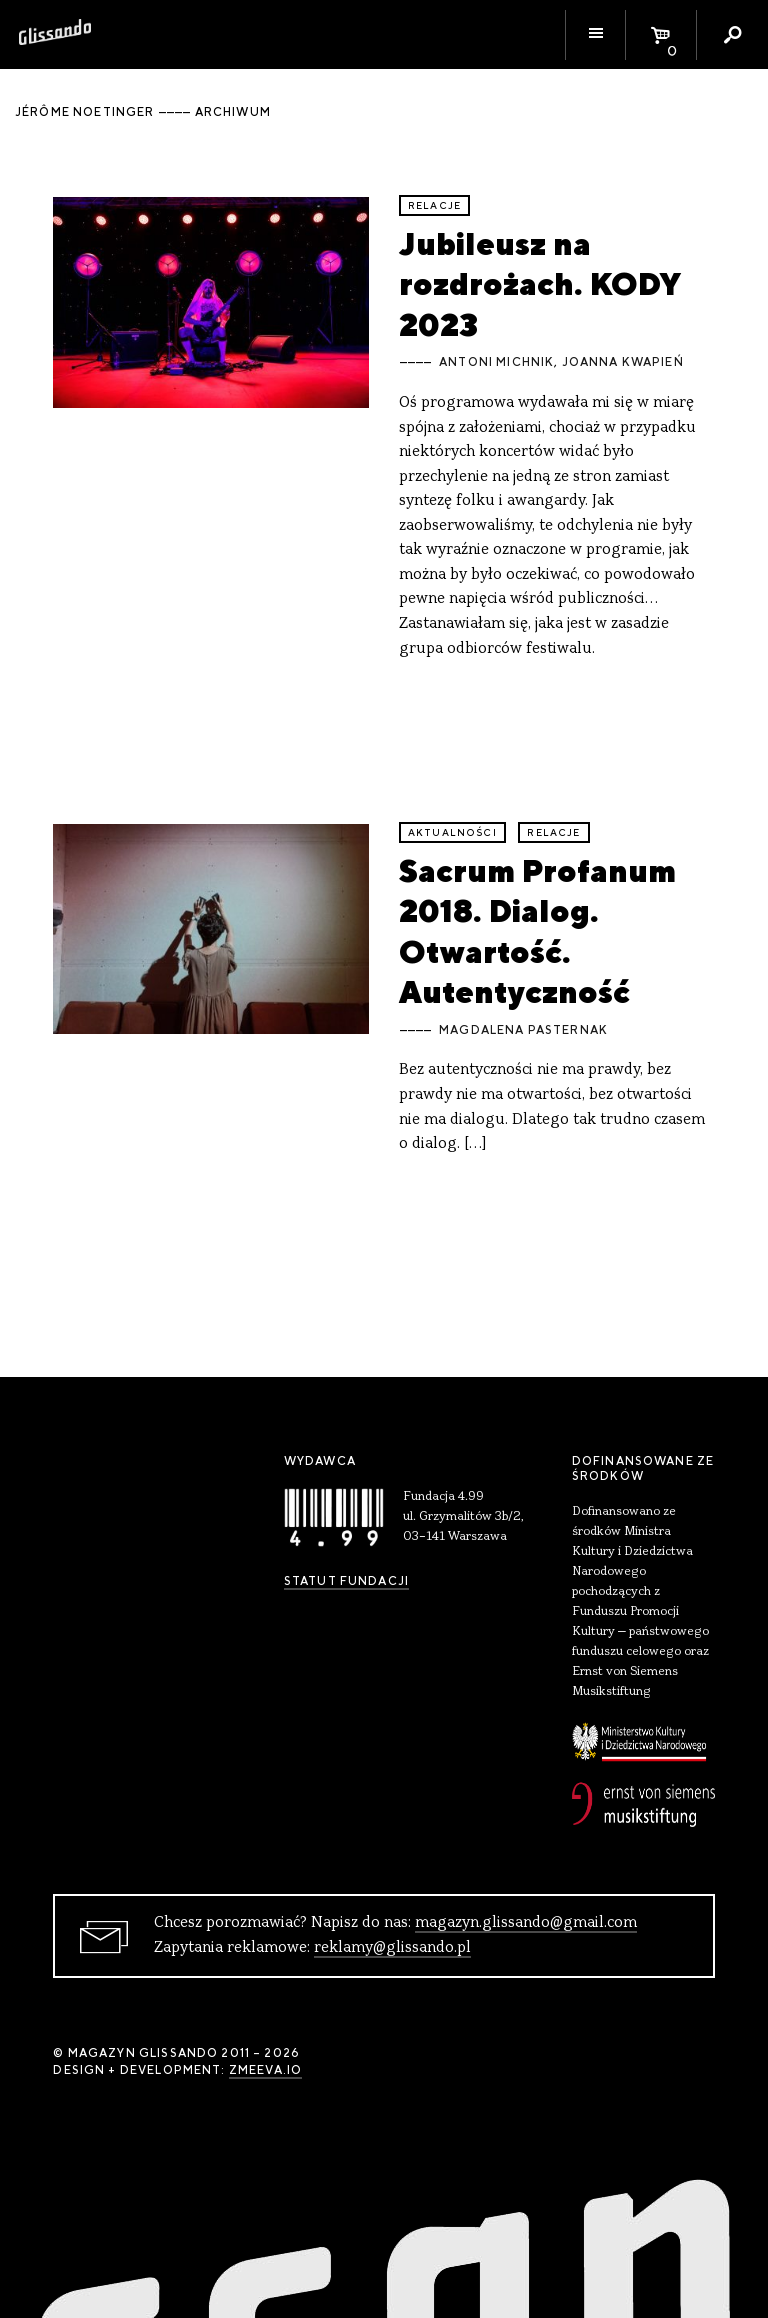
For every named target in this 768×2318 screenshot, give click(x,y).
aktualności (452, 832)
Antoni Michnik (496, 362)
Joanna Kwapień (623, 362)
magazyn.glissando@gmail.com (526, 1923)
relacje (434, 205)
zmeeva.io (265, 2070)
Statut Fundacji (346, 1581)
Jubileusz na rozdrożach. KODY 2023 (540, 284)
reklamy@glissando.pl (392, 1948)
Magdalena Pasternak (523, 1030)
